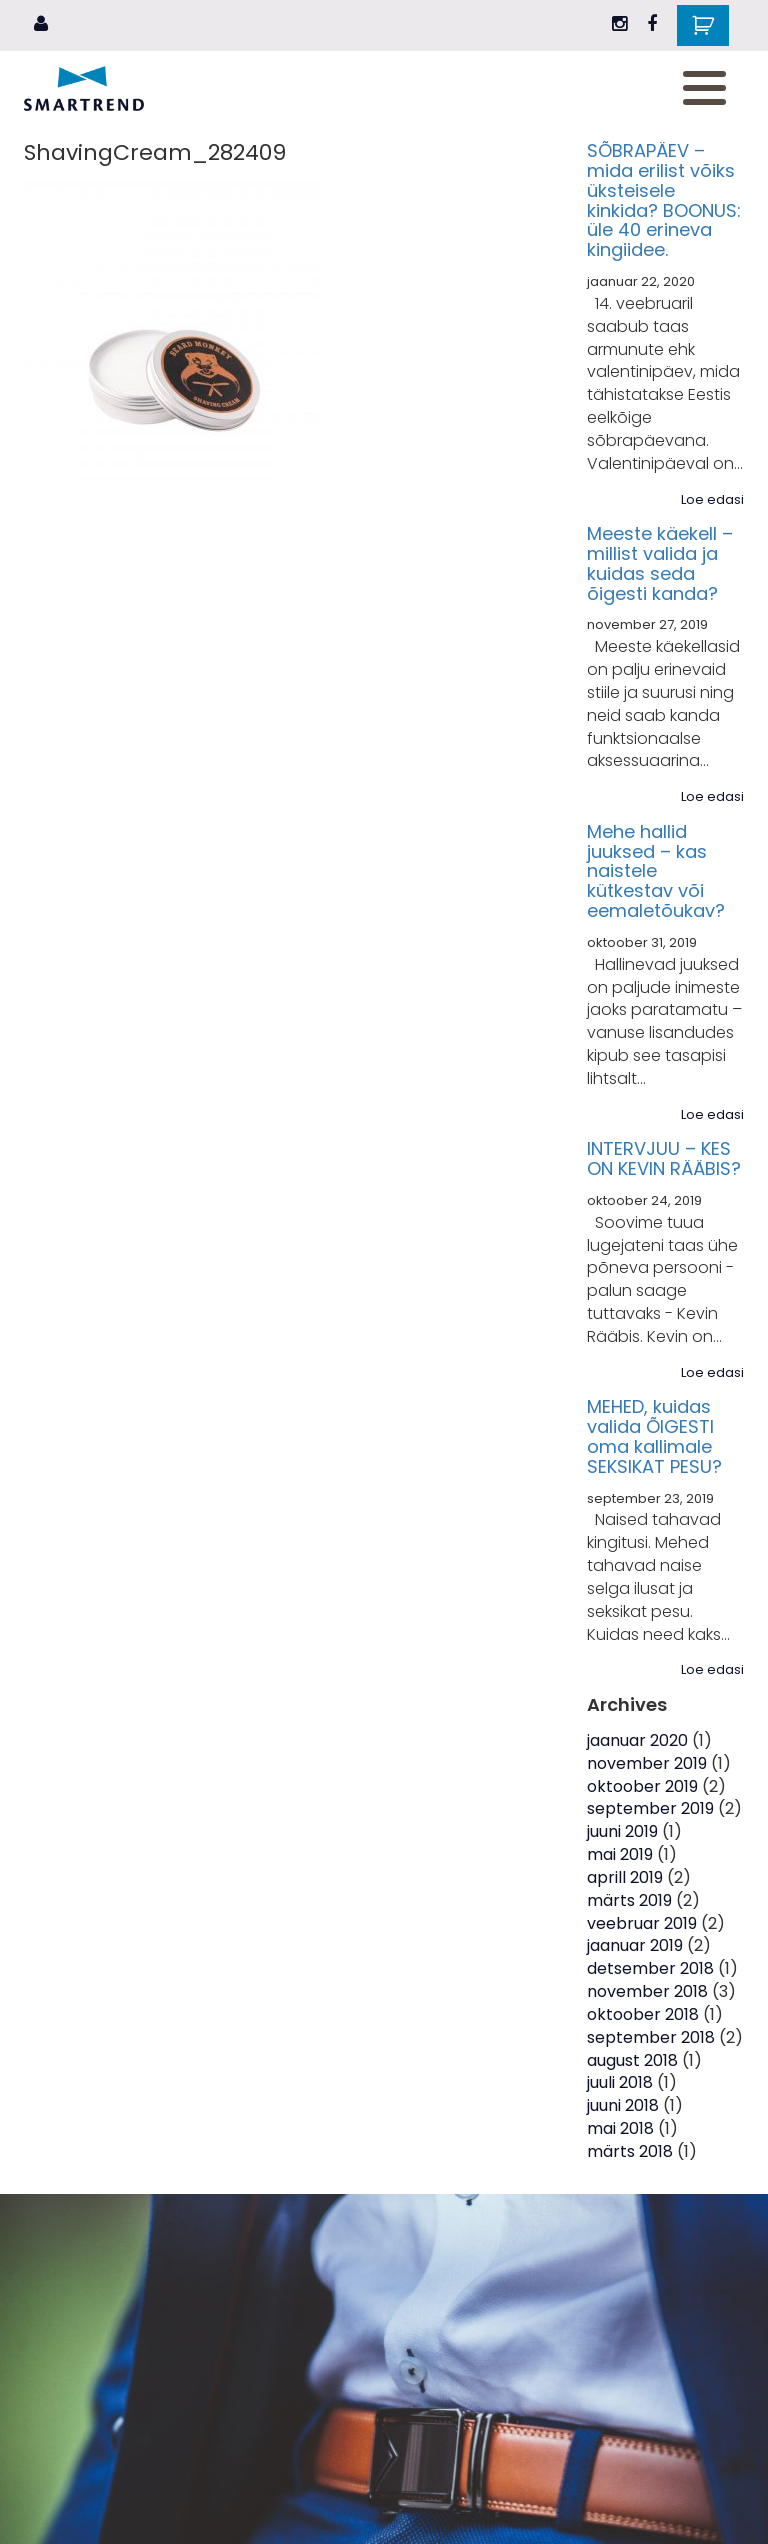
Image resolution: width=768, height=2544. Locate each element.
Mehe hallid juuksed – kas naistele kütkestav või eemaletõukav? (656, 871)
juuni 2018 (623, 2105)
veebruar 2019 (642, 1923)
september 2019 (650, 1808)
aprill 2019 (625, 1877)
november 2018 (647, 1991)
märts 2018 (630, 2151)
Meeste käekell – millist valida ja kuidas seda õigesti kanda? (660, 563)
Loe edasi (712, 500)
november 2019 (647, 1763)
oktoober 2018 (643, 2014)
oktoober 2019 (642, 1786)
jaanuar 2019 (635, 1945)
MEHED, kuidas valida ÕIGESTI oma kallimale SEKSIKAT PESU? (654, 1436)
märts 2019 (629, 1900)
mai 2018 (620, 2128)
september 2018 (651, 2037)
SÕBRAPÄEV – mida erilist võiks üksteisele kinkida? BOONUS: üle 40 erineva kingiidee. (664, 200)
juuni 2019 (622, 1831)
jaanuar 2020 (637, 1740)
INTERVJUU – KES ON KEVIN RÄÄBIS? (664, 1158)
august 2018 (632, 2060)
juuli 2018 (620, 2082)
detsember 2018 (650, 1968)
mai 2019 (620, 1854)
